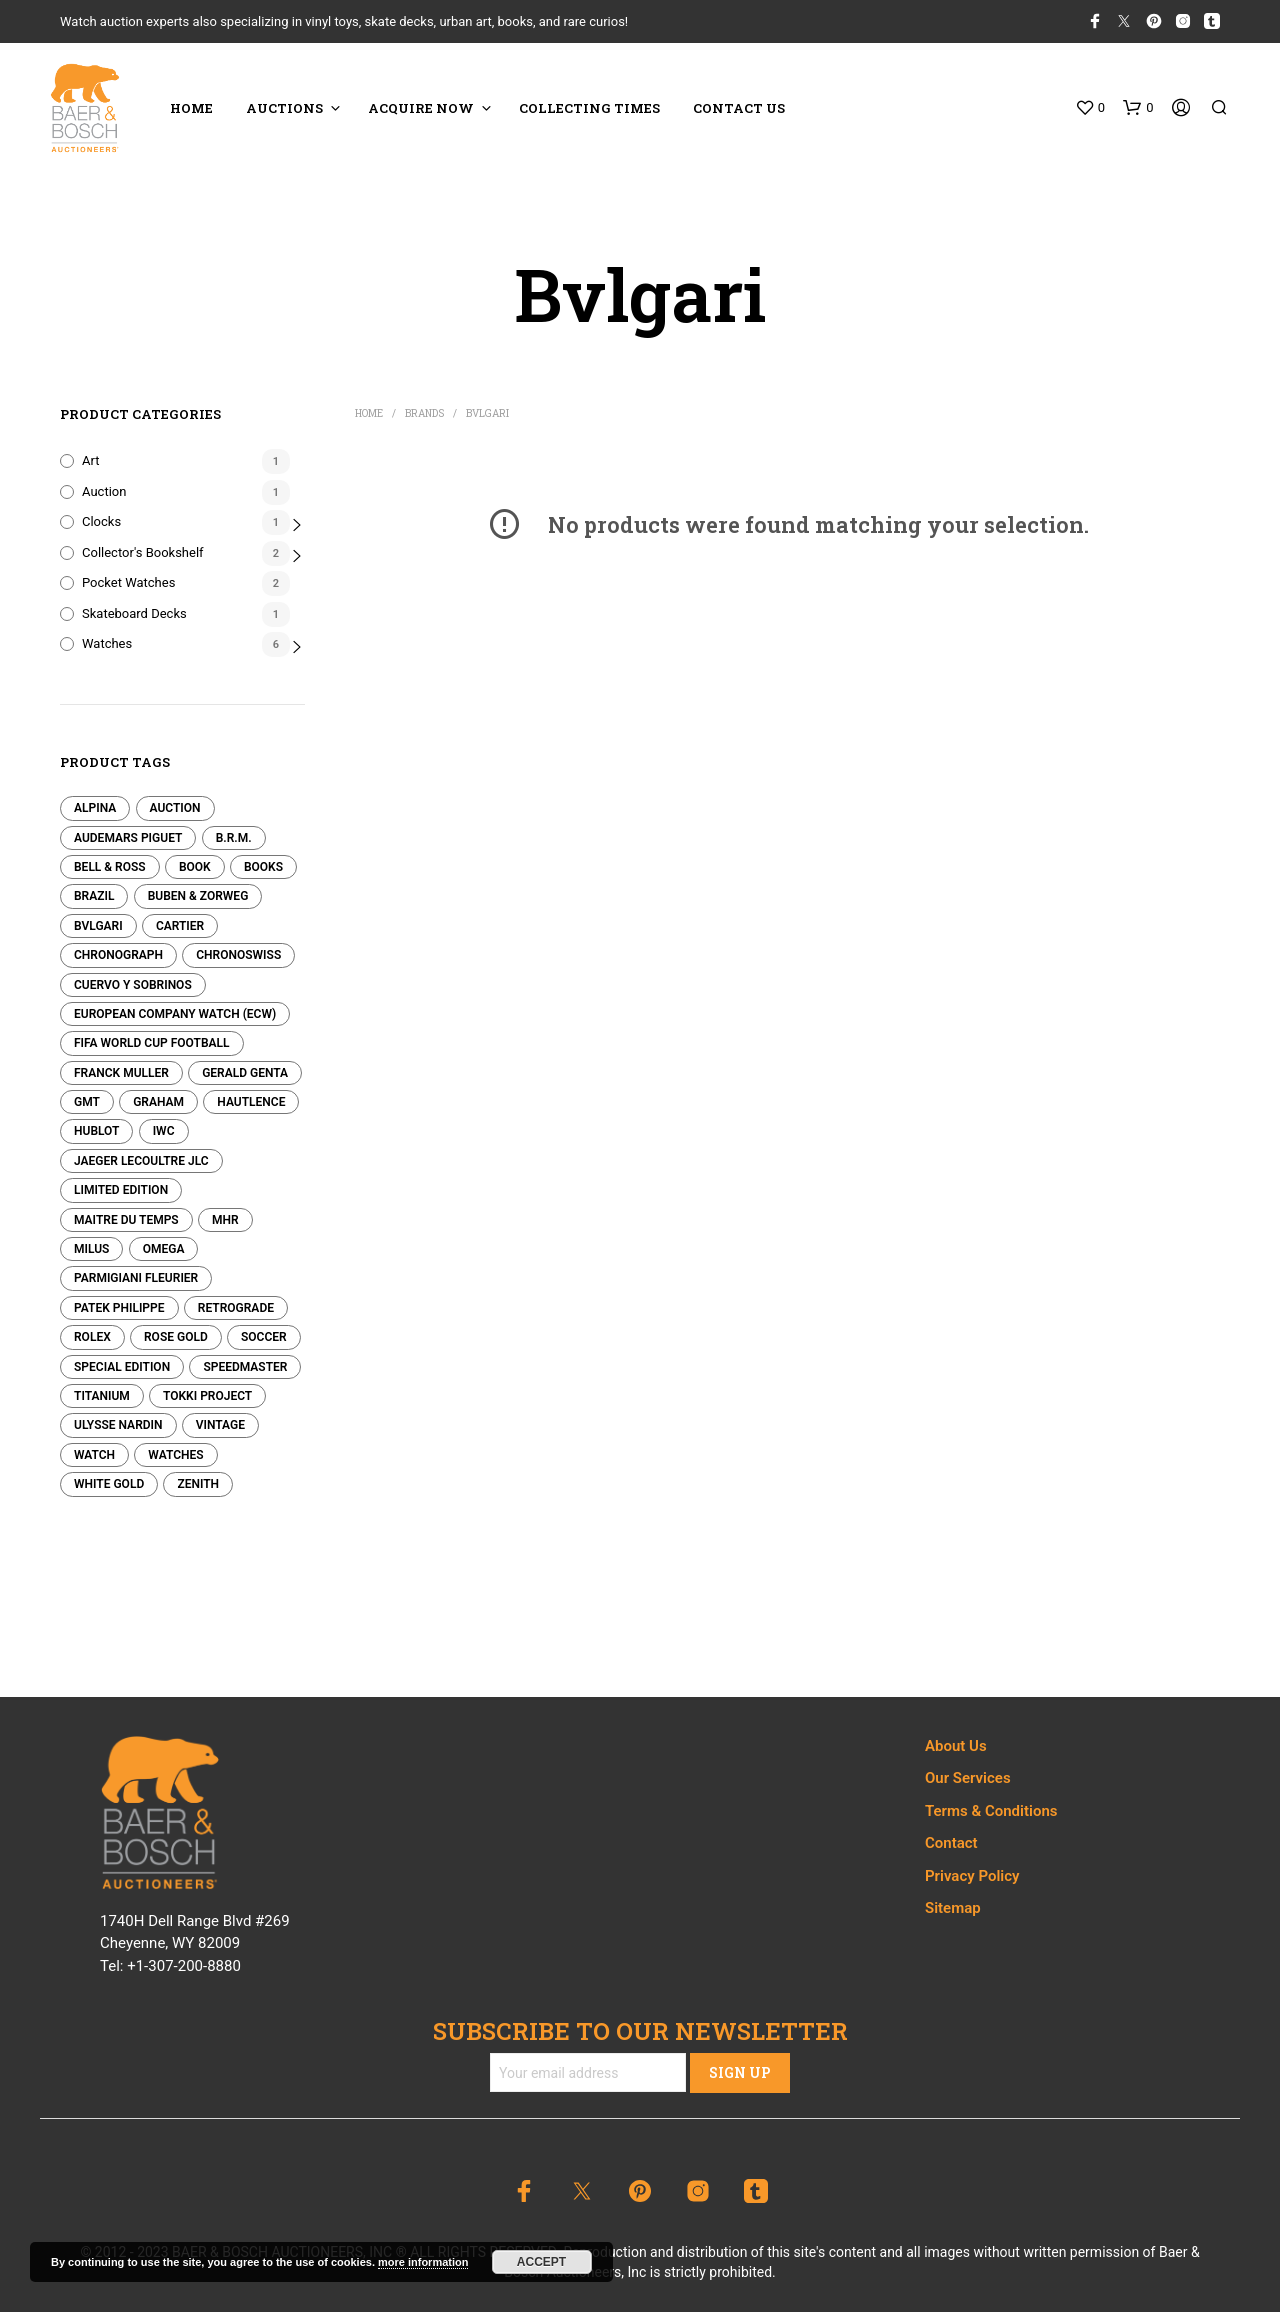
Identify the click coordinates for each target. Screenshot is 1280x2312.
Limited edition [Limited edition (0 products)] (121, 1190)
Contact (951, 1843)
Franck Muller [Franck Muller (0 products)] (121, 1073)
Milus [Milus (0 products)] (91, 1249)
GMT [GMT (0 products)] (87, 1102)
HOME (191, 108)
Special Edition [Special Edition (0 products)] (122, 1367)
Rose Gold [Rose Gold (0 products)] (176, 1337)
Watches (107, 643)
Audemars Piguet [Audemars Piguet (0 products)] (128, 838)
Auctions (284, 108)
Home (369, 413)
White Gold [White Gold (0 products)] (109, 1484)
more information (423, 2262)
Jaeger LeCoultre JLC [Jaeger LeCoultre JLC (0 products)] (141, 1161)
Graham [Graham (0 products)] (158, 1102)
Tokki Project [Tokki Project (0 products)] (207, 1396)
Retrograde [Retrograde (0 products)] (236, 1308)
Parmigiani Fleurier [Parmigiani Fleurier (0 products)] (136, 1278)
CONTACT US (739, 108)
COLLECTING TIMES (589, 108)
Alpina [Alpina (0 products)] (95, 808)
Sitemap (953, 1908)
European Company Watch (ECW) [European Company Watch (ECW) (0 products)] (175, 1014)
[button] (1090, 108)
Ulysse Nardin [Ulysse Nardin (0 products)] (118, 1425)
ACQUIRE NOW (421, 108)
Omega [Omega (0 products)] (164, 1249)
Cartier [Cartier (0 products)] (180, 926)
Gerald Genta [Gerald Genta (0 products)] (245, 1073)
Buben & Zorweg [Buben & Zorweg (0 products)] (198, 896)
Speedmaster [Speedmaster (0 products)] (245, 1367)
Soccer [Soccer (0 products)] (264, 1337)
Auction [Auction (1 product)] (175, 808)
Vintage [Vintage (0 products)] (220, 1425)
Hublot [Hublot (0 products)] (96, 1131)
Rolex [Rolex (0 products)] (92, 1337)
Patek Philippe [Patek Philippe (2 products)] (119, 1308)
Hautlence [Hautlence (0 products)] (251, 1102)
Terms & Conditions (991, 1811)
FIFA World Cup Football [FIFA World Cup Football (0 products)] (152, 1043)
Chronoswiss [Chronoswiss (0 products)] (238, 955)
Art (90, 460)
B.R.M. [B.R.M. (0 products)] (234, 838)
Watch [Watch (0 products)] (94, 1455)
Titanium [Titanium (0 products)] (102, 1396)
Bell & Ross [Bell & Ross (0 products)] (110, 867)
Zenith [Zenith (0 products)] (198, 1484)
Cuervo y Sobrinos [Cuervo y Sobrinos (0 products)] (133, 985)
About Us (956, 1746)
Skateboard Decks (134, 613)
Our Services (968, 1778)
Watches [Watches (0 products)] (175, 1455)
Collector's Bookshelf (143, 552)
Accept (541, 2262)
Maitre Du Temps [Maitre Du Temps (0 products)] (126, 1220)
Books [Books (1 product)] (263, 867)
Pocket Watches (128, 582)
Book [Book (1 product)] (195, 867)
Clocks (101, 521)
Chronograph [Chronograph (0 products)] (118, 955)
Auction (104, 491)
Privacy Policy (972, 1876)
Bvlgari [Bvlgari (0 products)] (98, 926)
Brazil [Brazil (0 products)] (94, 896)
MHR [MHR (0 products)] (225, 1220)
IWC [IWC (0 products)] (164, 1131)
